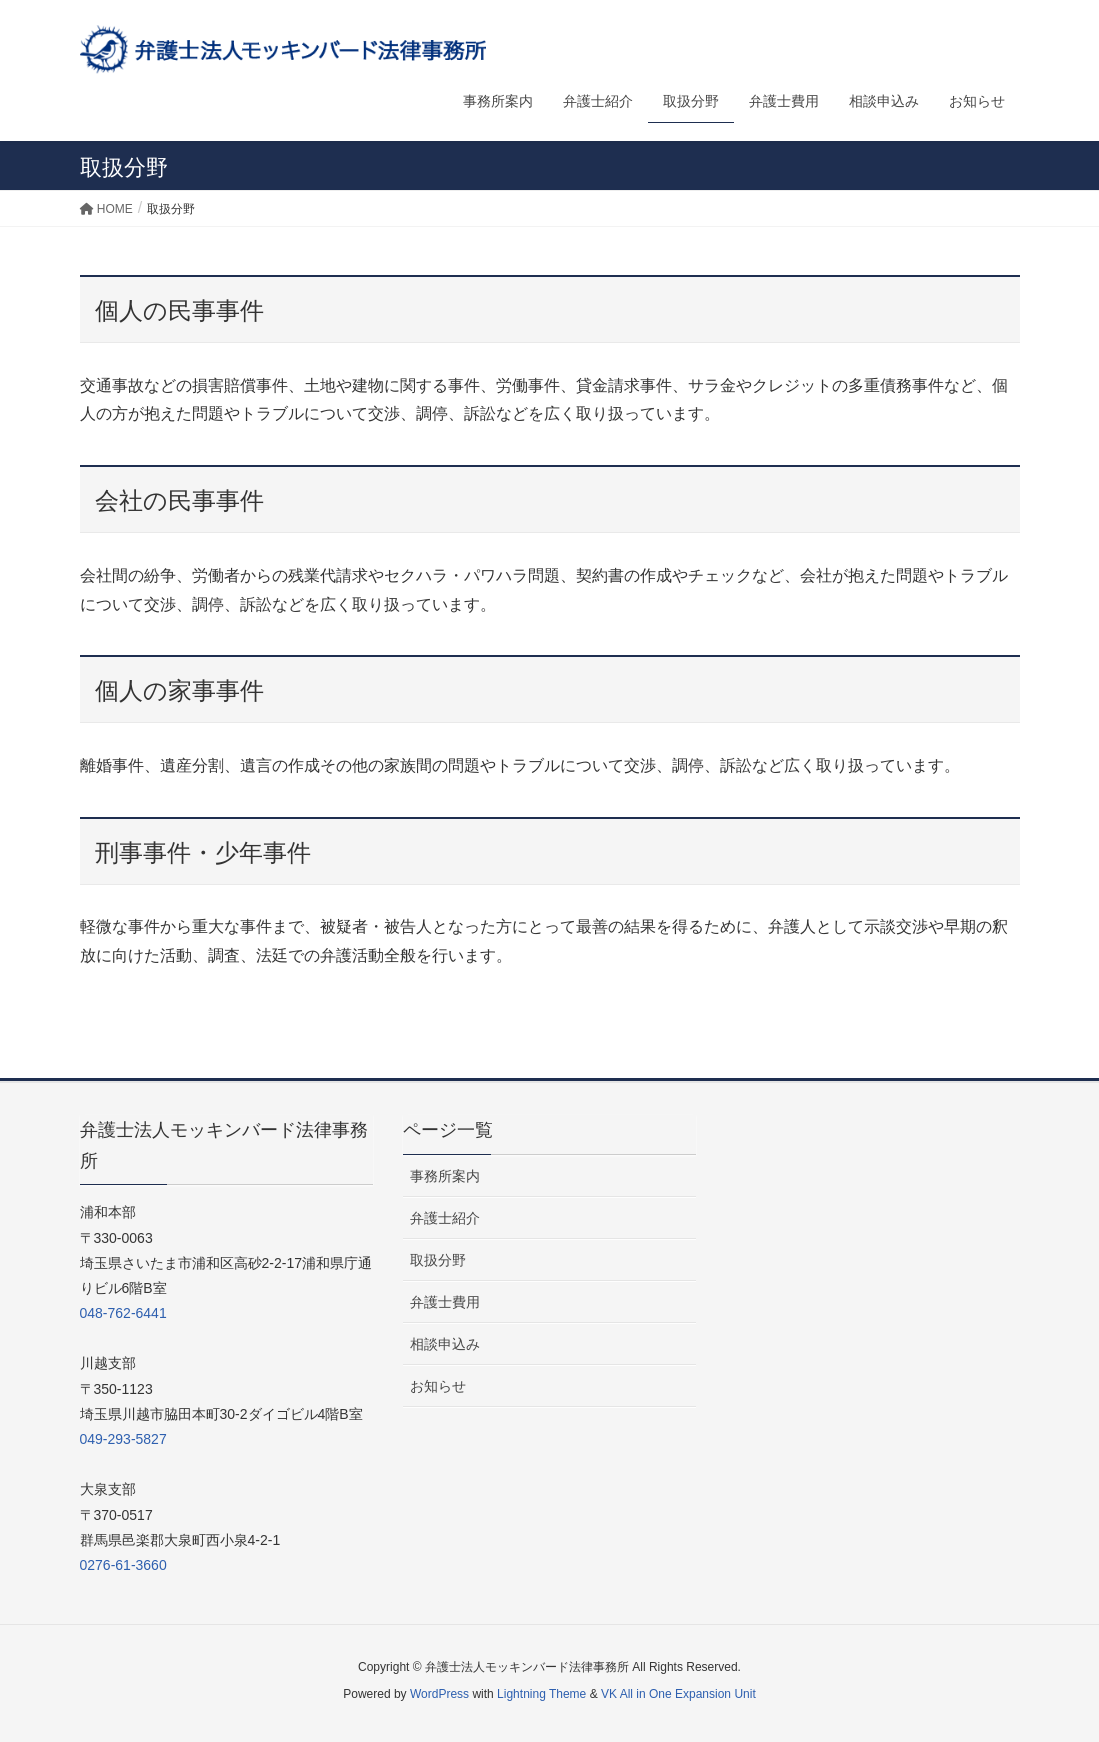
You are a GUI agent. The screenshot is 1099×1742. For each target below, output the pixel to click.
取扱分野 (438, 1260)
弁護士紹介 (445, 1218)
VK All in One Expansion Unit (678, 1694)
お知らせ (438, 1386)
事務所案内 (445, 1176)
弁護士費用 (445, 1302)
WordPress (439, 1694)
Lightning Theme (541, 1694)
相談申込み (445, 1344)
